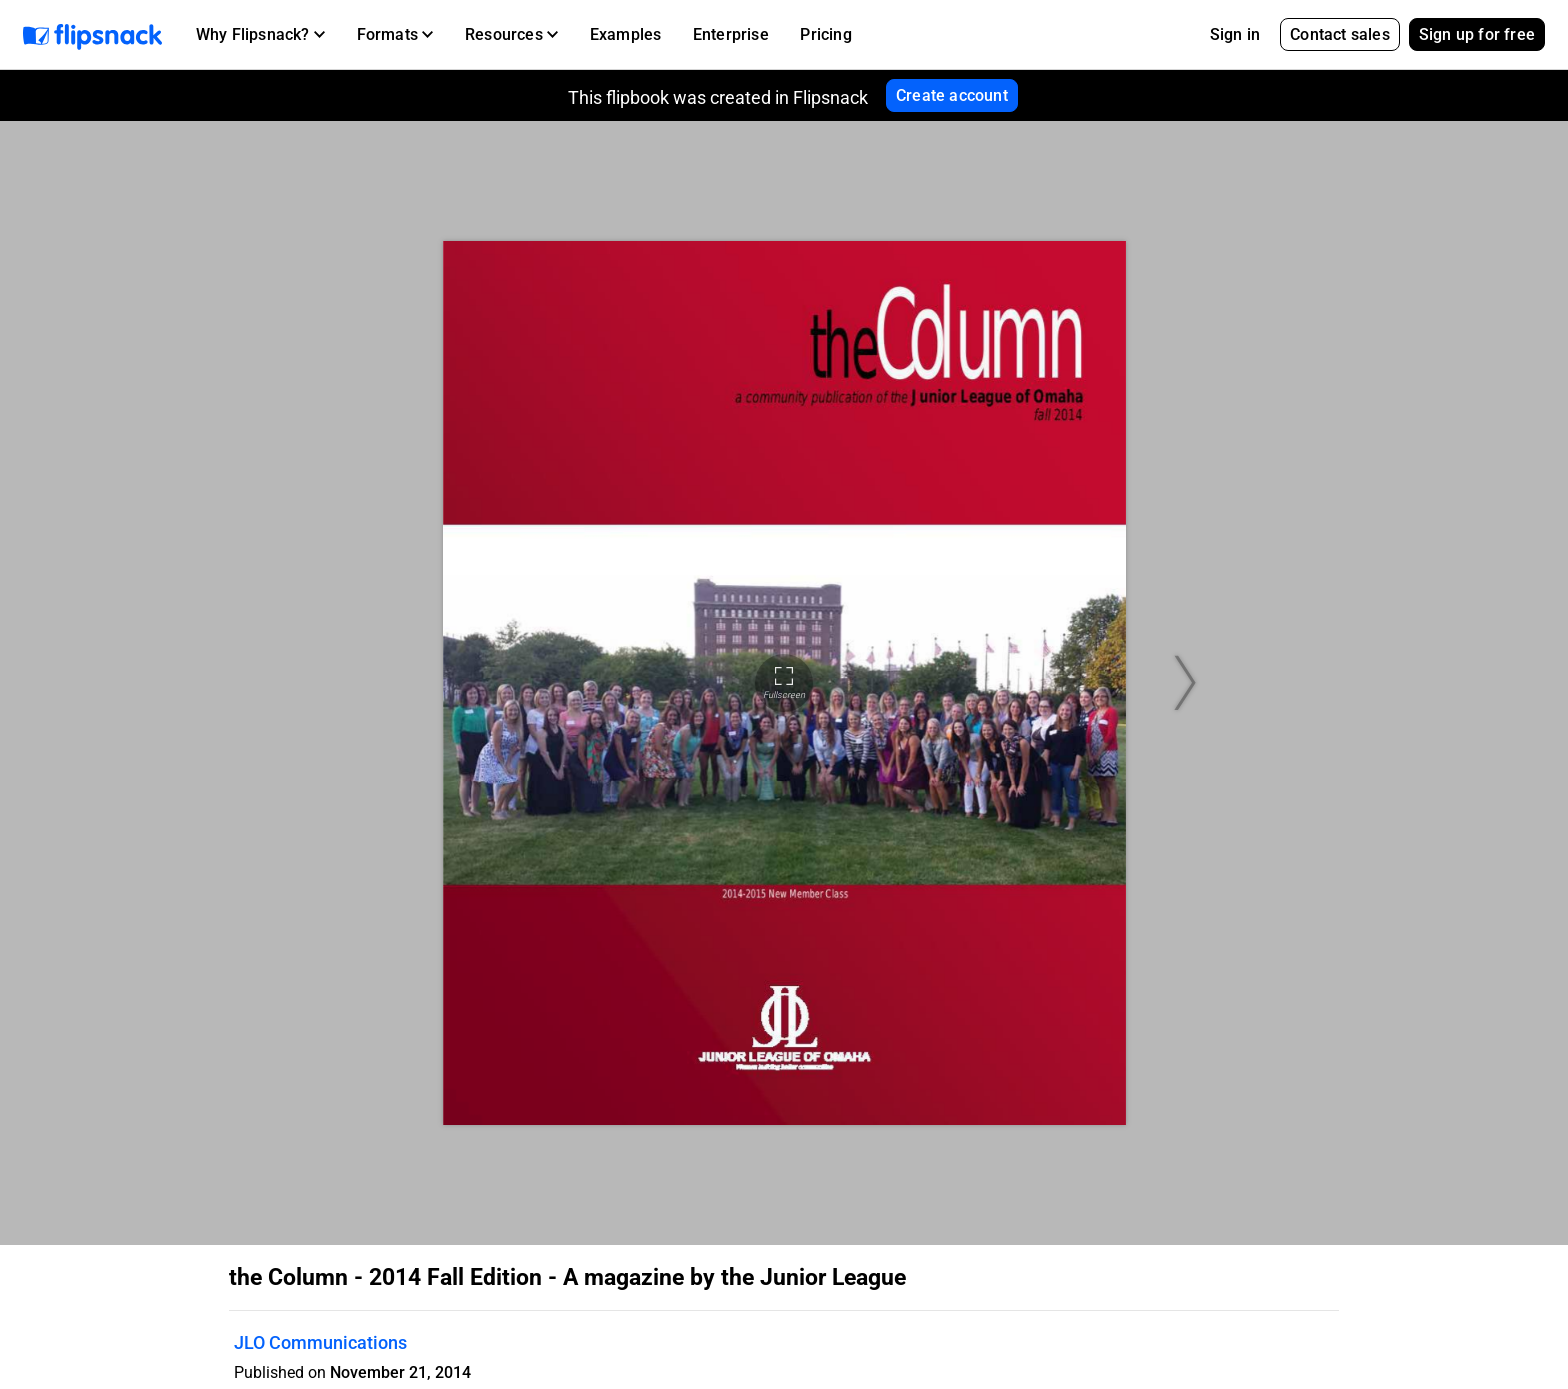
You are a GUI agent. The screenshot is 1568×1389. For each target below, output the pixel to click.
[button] (260, 35)
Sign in (1235, 34)
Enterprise (731, 34)
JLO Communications (320, 1342)
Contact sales (1340, 34)
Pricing (825, 34)
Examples (626, 34)
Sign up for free (1477, 34)
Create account (952, 95)
